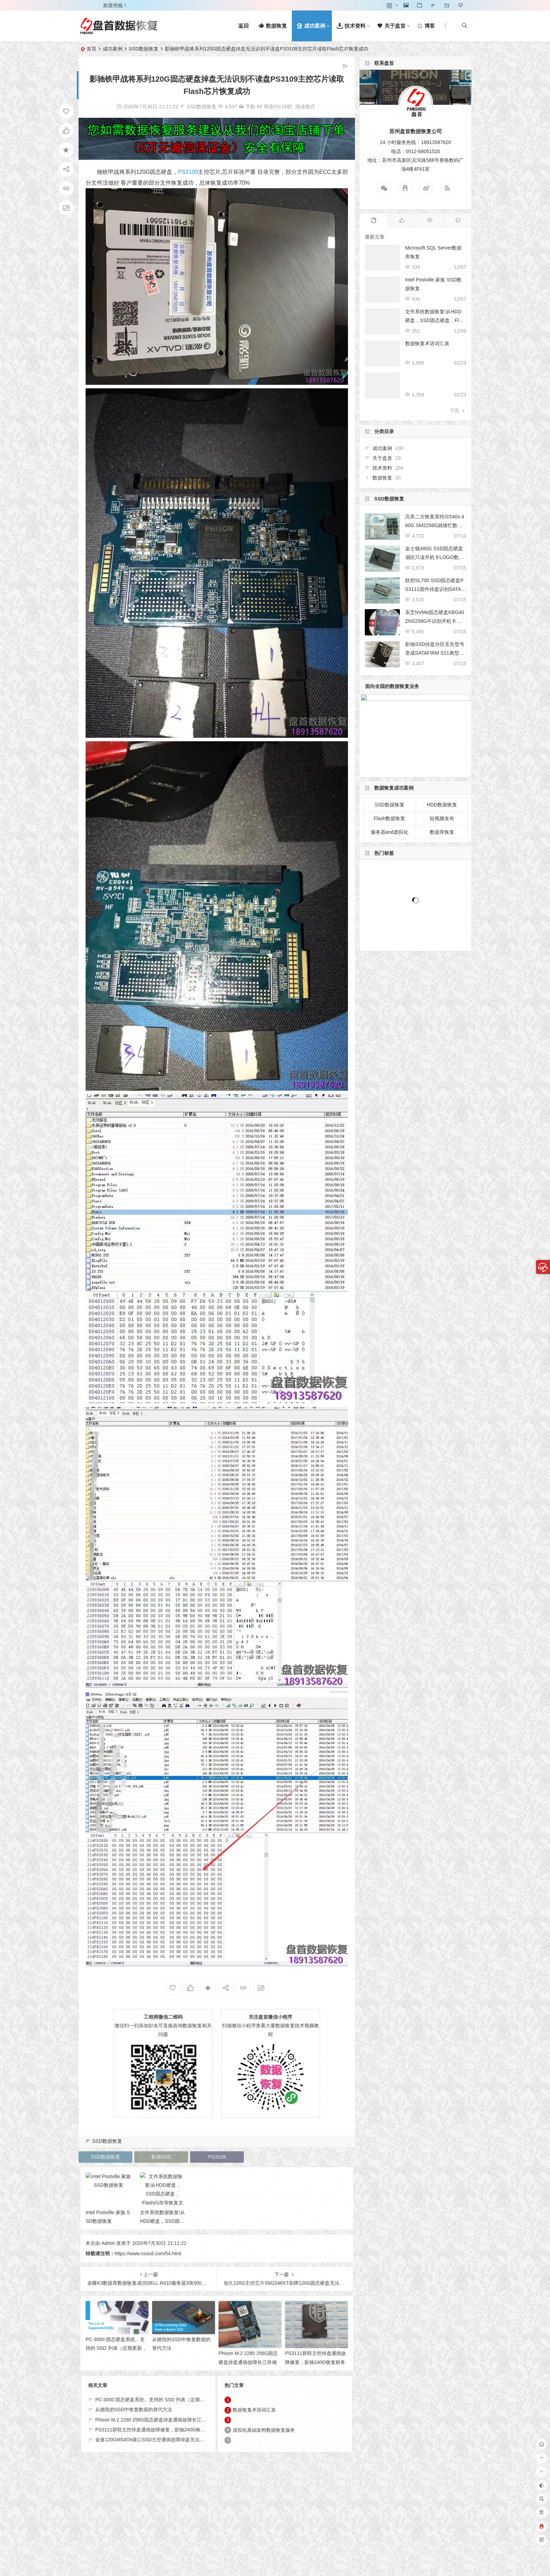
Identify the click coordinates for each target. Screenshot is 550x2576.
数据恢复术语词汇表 (427, 343)
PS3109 (188, 172)
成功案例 (112, 49)
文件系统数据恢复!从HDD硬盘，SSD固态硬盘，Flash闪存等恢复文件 (434, 320)
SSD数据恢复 (144, 49)
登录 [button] (88, 5)
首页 (91, 49)
